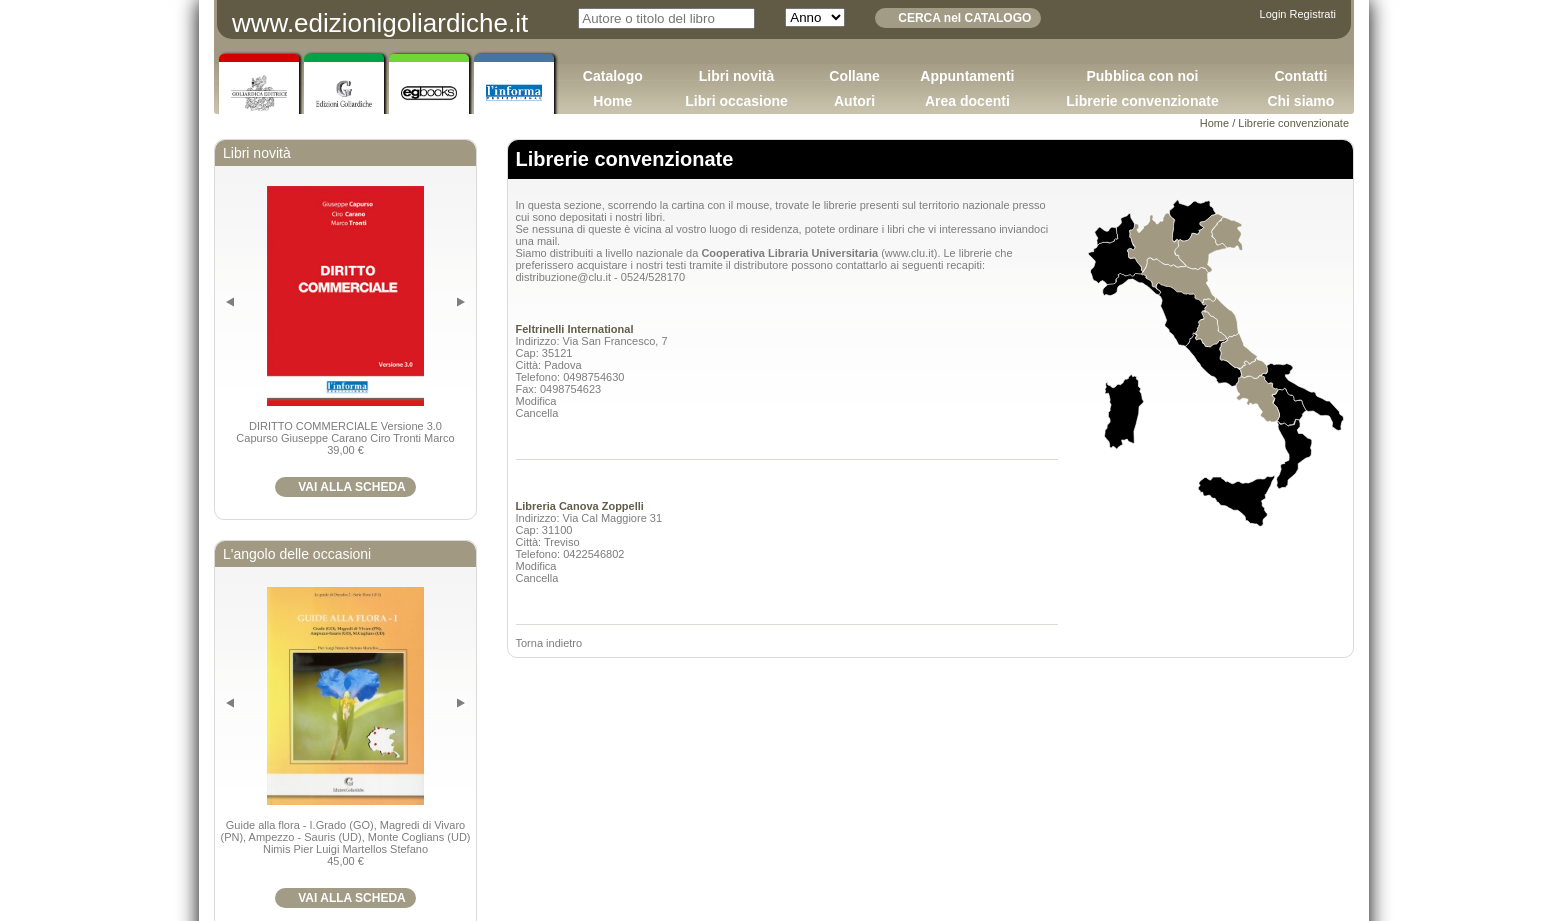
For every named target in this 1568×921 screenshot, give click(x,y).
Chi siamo (1300, 101)
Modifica (536, 401)
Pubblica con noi (1142, 76)
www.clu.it (909, 253)
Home (612, 101)
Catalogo (613, 76)
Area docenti (967, 101)
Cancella (537, 413)
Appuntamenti (967, 76)
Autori (854, 101)
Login (1273, 14)
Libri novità (736, 76)
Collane (854, 76)
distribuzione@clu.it (564, 277)
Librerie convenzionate (1142, 101)
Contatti (1300, 76)
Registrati (1313, 14)
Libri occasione (736, 101)
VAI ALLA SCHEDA (352, 487)
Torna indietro (549, 643)
